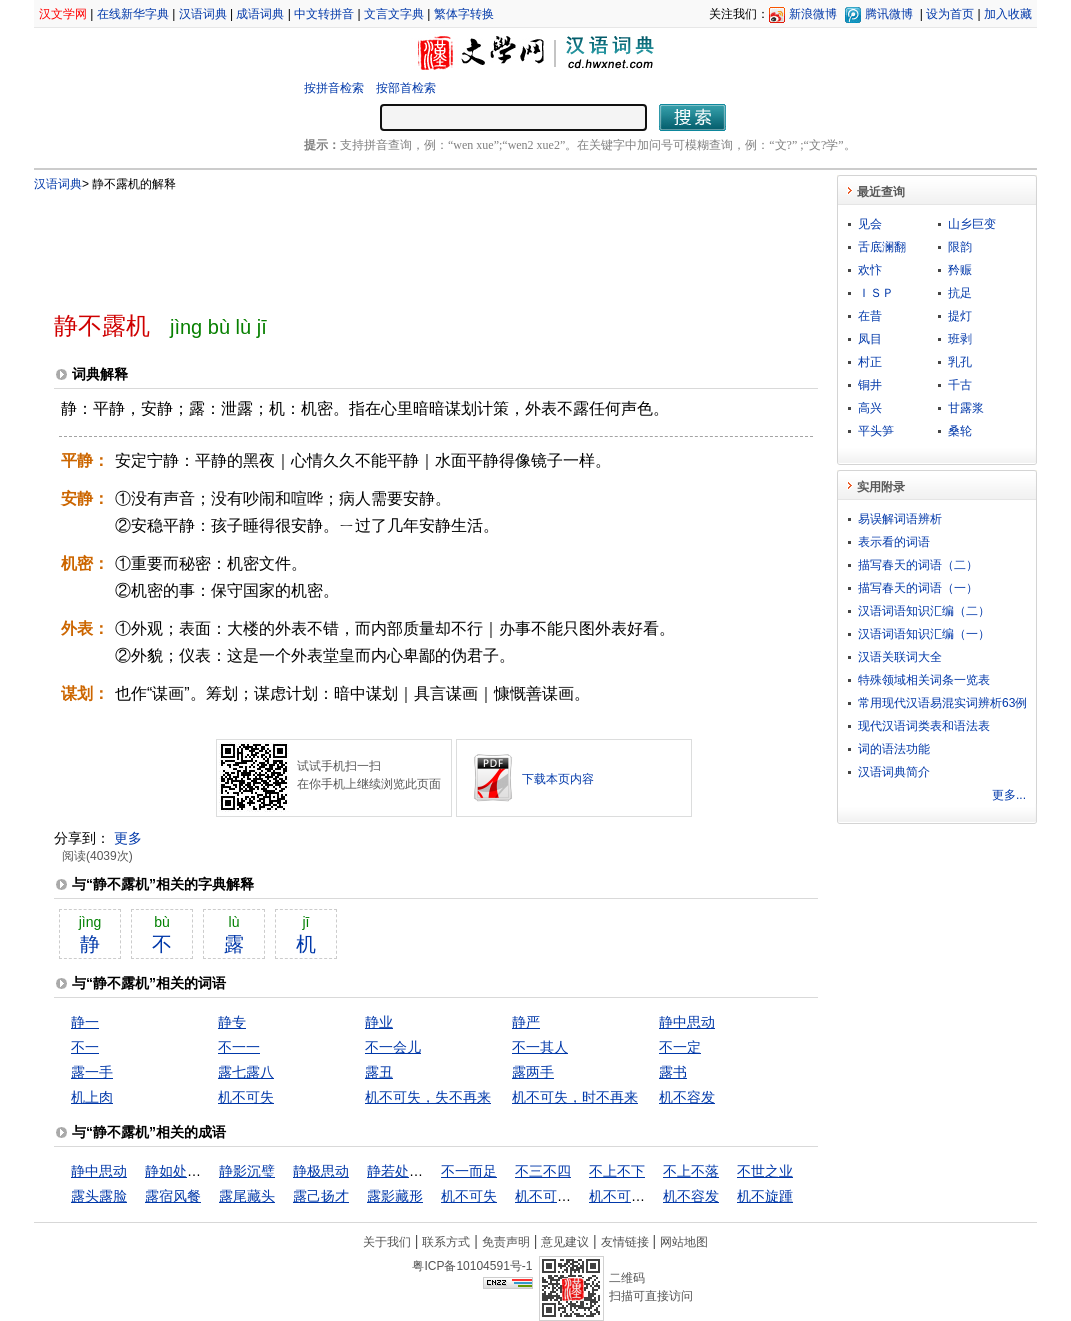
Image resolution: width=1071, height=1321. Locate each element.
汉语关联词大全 (900, 657)
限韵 (960, 247)
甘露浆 (966, 408)
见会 (870, 224)
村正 (870, 362)
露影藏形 (395, 1196)
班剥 (960, 339)
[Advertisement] (403, 243)
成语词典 (260, 14)
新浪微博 (813, 14)
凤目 (870, 339)
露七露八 (246, 1072)
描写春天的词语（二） (918, 565)
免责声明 (506, 1242)
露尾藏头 (247, 1196)
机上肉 (92, 1097)
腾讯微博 (889, 14)
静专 (232, 1022)
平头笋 (876, 431)
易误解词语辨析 (900, 519)
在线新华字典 (133, 14)
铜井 (870, 385)
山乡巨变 (972, 224)
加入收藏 (1008, 14)
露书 (673, 1072)
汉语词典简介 (894, 772)
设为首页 (950, 14)
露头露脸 (99, 1196)
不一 (85, 1047)
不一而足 (469, 1171)
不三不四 (543, 1171)
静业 (379, 1022)
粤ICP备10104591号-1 (472, 1266)
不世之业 (765, 1171)
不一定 (680, 1047)
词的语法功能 (894, 749)
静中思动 (687, 1022)
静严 (526, 1022)
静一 (85, 1022)
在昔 (870, 316)
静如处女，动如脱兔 (208, 1171)
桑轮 (960, 431)
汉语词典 (203, 14)
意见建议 (565, 1242)
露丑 (379, 1072)
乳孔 (960, 362)
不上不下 (617, 1171)
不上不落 (691, 1171)
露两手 (533, 1072)
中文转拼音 (324, 14)
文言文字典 (394, 14)
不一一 (239, 1047)
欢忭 (870, 270)
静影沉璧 (247, 1171)
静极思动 (321, 1171)
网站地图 (684, 1242)
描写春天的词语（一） (918, 588)
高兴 (870, 408)
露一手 (92, 1072)
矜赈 (960, 270)
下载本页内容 (558, 779)
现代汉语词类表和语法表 (924, 726)
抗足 (960, 293)
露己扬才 (321, 1196)
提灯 (960, 316)
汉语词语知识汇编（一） (924, 634)
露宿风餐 (173, 1196)
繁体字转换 (464, 14)
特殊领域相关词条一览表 (924, 680)
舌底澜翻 (882, 247)
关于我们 (387, 1242)
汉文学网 (63, 14)
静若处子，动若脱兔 (430, 1171)
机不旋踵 (765, 1196)
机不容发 (687, 1097)
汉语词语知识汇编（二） (924, 611)
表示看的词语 (894, 542)
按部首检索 (406, 88)
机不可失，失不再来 (428, 1097)
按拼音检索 (334, 88)
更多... (1009, 795)
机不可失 (246, 1097)
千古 (960, 385)
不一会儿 (393, 1047)
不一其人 (540, 1047)
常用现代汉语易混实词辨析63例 (942, 703)
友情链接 (625, 1242)
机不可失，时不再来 (575, 1097)
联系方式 (446, 1242)
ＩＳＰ (876, 293)
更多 (128, 838)
